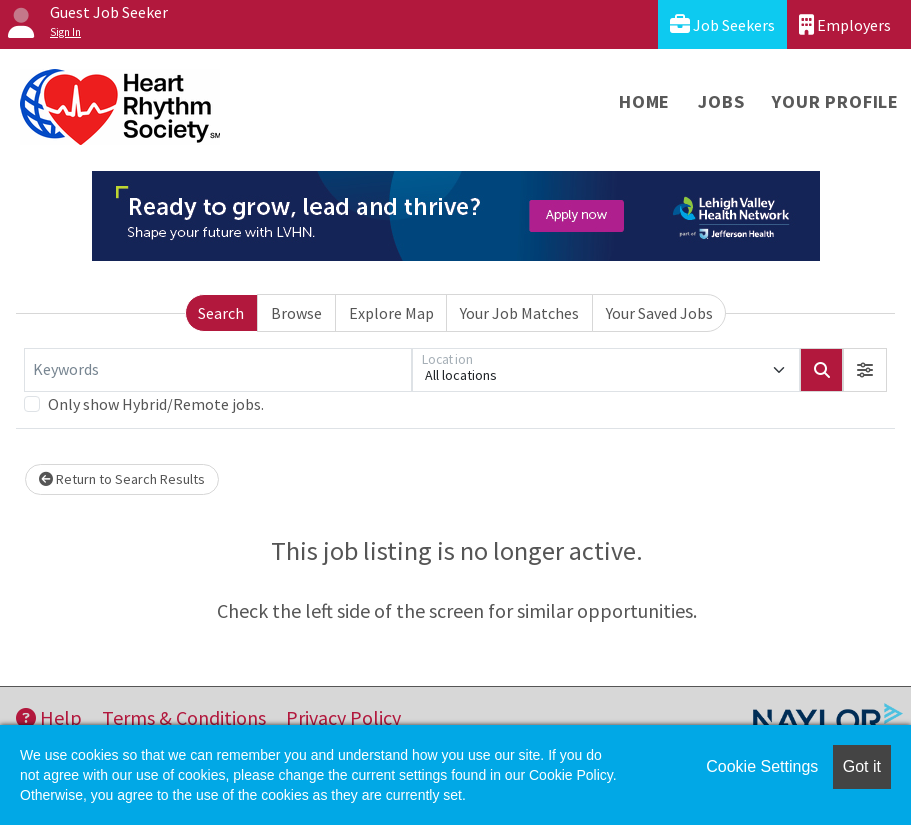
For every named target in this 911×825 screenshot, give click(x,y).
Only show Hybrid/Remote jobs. (156, 404)
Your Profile (835, 101)
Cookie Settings (762, 766)
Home (644, 101)
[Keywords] (218, 370)
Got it (862, 766)
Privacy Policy (343, 717)
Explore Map (391, 313)
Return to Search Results (122, 479)
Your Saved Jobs (659, 313)
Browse (296, 313)
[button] (865, 370)
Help (49, 717)
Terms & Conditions (184, 717)
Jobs (721, 101)
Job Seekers (722, 24)
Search (221, 313)
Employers (845, 24)
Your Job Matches (519, 313)
